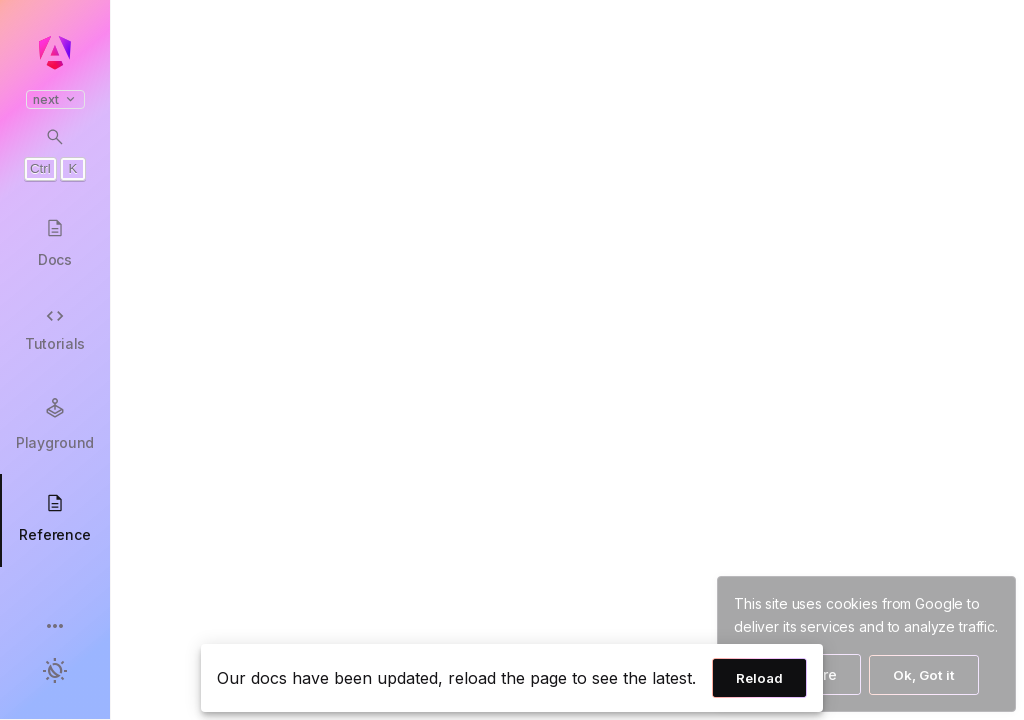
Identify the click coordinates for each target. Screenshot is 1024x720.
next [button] (55, 99)
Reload (759, 678)
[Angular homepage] (55, 53)
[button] (55, 627)
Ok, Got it (924, 675)
